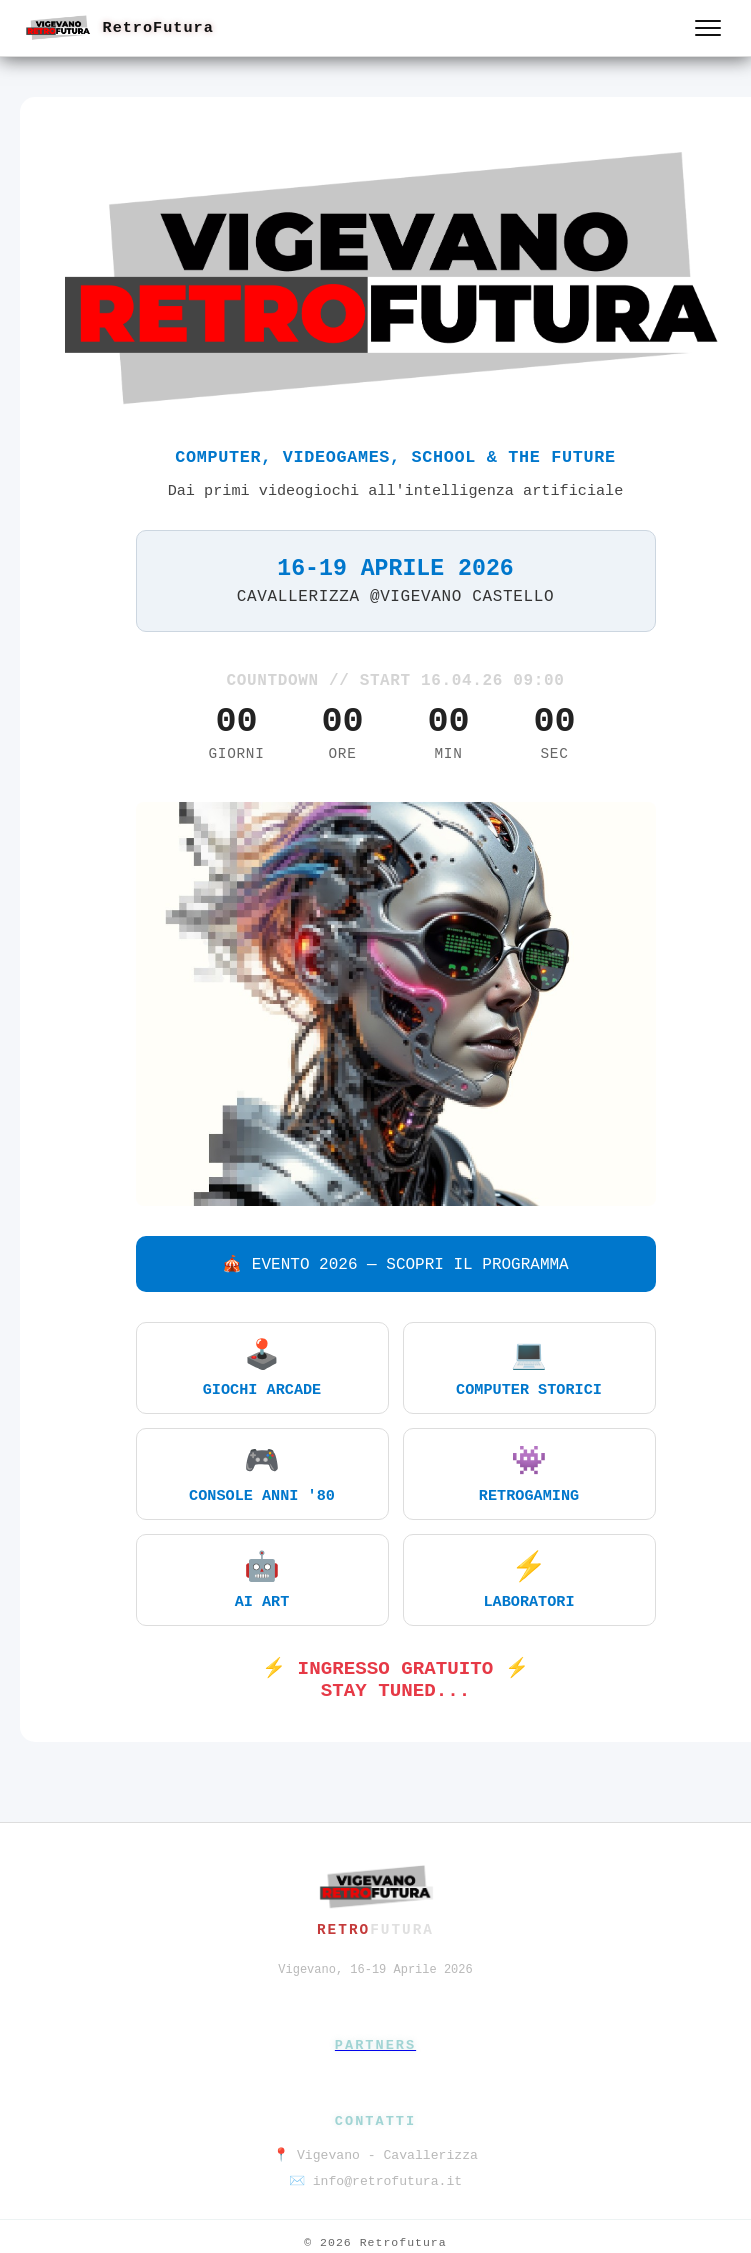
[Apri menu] (708, 28)
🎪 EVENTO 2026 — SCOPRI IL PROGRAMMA (395, 1265)
